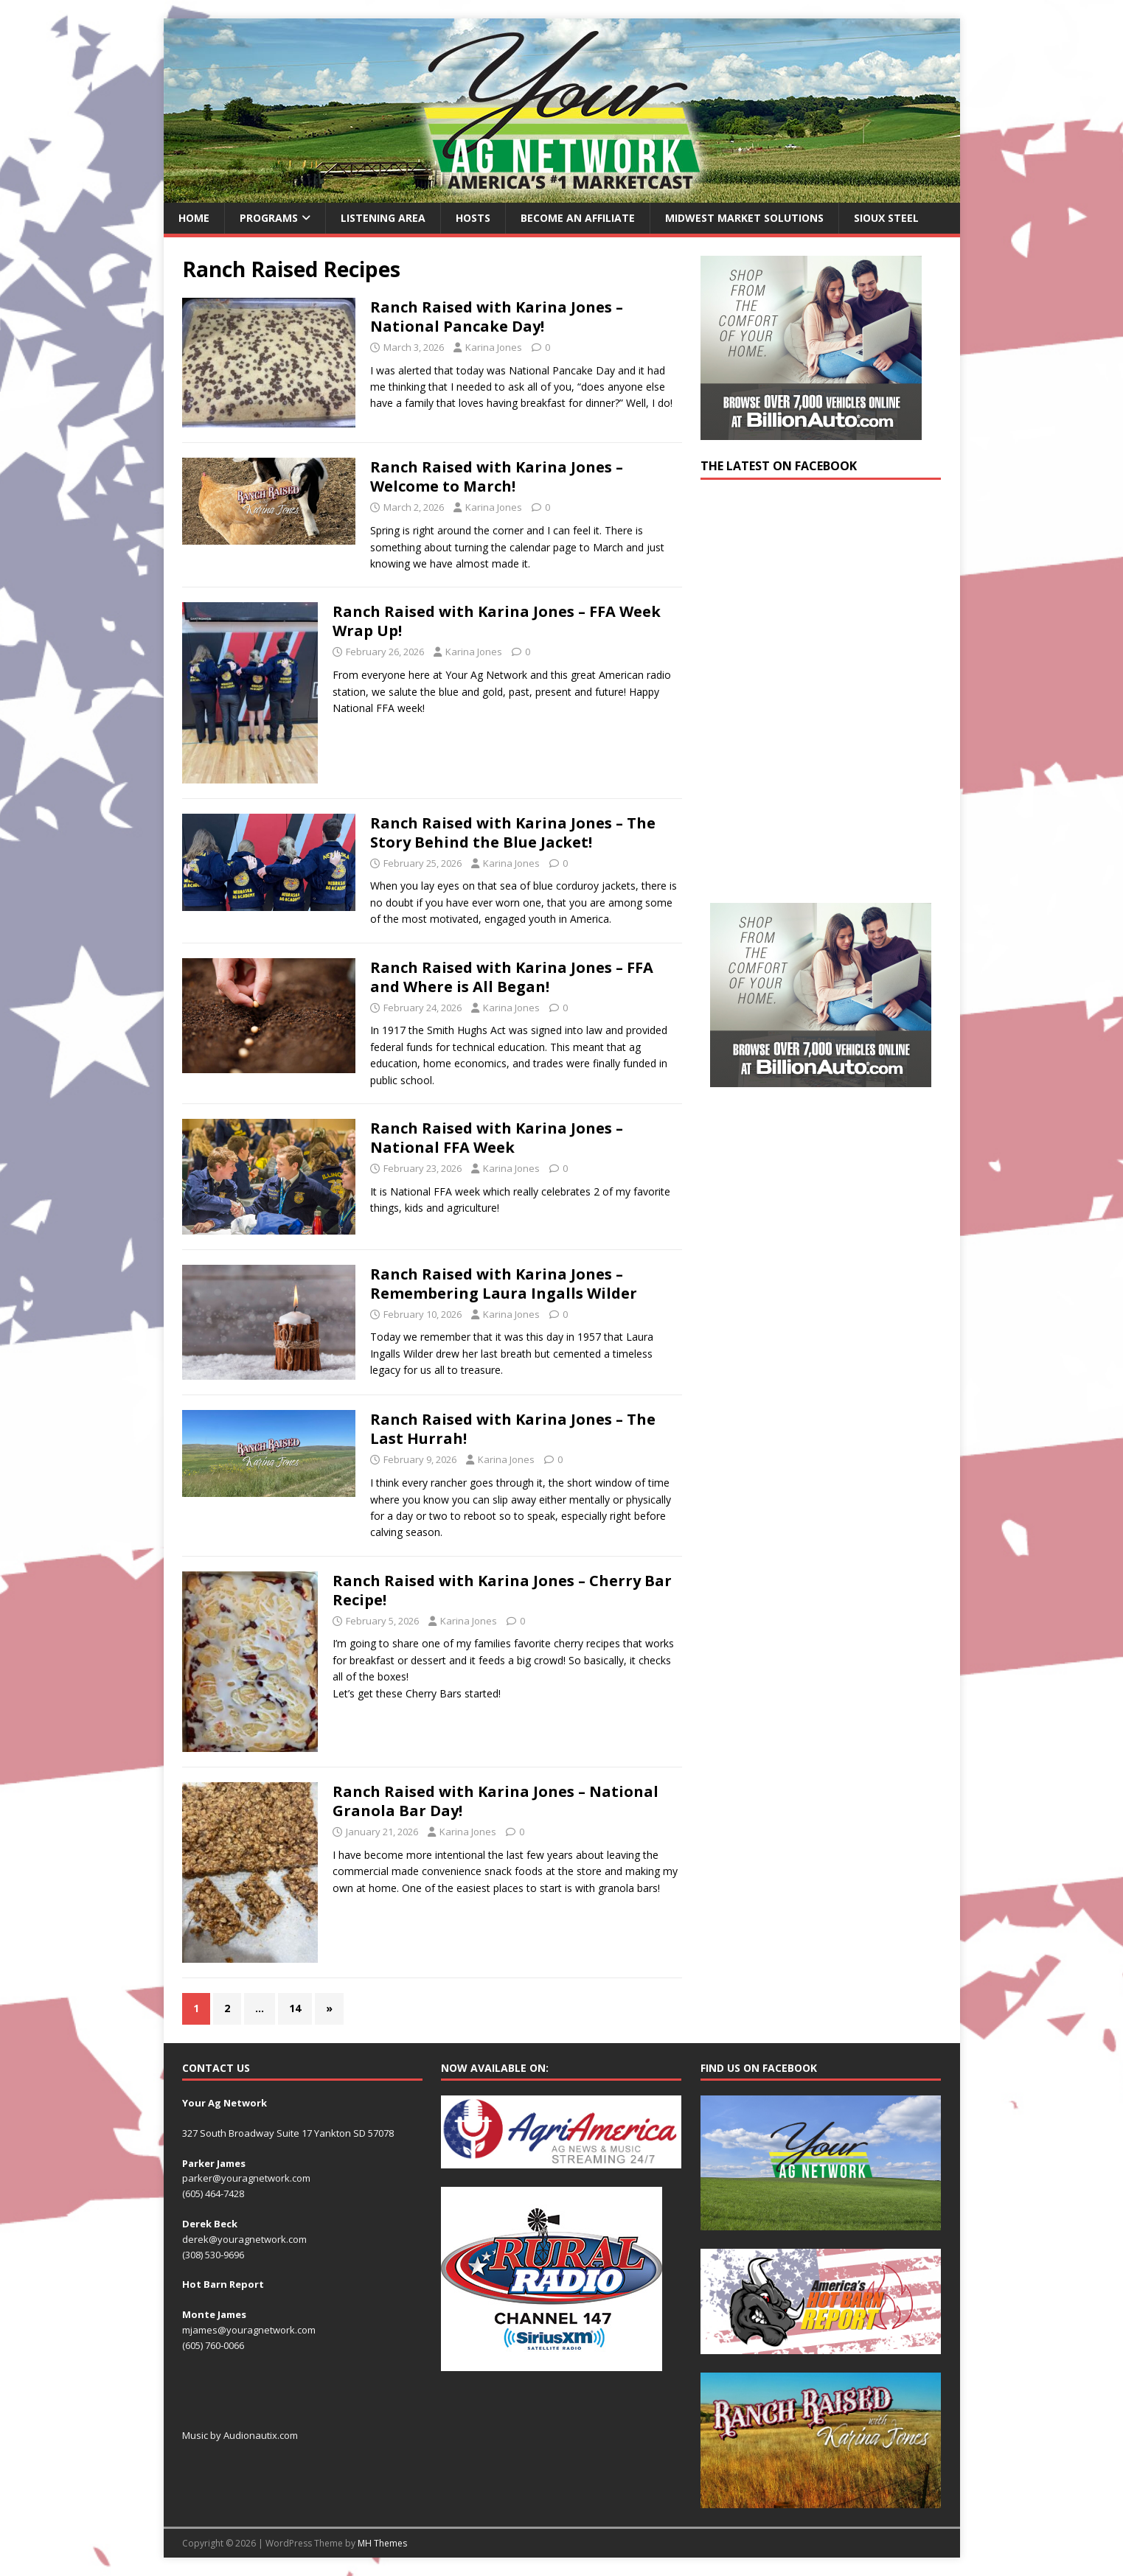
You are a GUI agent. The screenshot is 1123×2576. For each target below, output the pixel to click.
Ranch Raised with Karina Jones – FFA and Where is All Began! (511, 976)
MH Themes (382, 2543)
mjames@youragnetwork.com (249, 2329)
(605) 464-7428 (213, 2193)
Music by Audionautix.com (240, 2435)
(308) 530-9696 (213, 2254)
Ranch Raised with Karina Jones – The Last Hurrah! (513, 1428)
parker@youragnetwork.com (246, 2178)
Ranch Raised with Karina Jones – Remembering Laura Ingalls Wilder (503, 1283)
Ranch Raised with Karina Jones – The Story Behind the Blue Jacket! (513, 832)
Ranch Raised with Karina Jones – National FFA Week (496, 1137)
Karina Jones (493, 347)
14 (295, 2008)
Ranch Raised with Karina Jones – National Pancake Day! (496, 316)
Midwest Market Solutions (744, 218)
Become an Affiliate (578, 218)
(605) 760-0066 (213, 2345)
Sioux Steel (886, 218)
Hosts (473, 218)
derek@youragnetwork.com (244, 2239)
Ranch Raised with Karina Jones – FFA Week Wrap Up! (497, 620)
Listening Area (383, 218)
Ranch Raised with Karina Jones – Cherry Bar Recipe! (502, 1590)
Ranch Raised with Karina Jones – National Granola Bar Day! (495, 1801)
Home (193, 218)
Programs (269, 218)
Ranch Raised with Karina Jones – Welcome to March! (496, 476)
